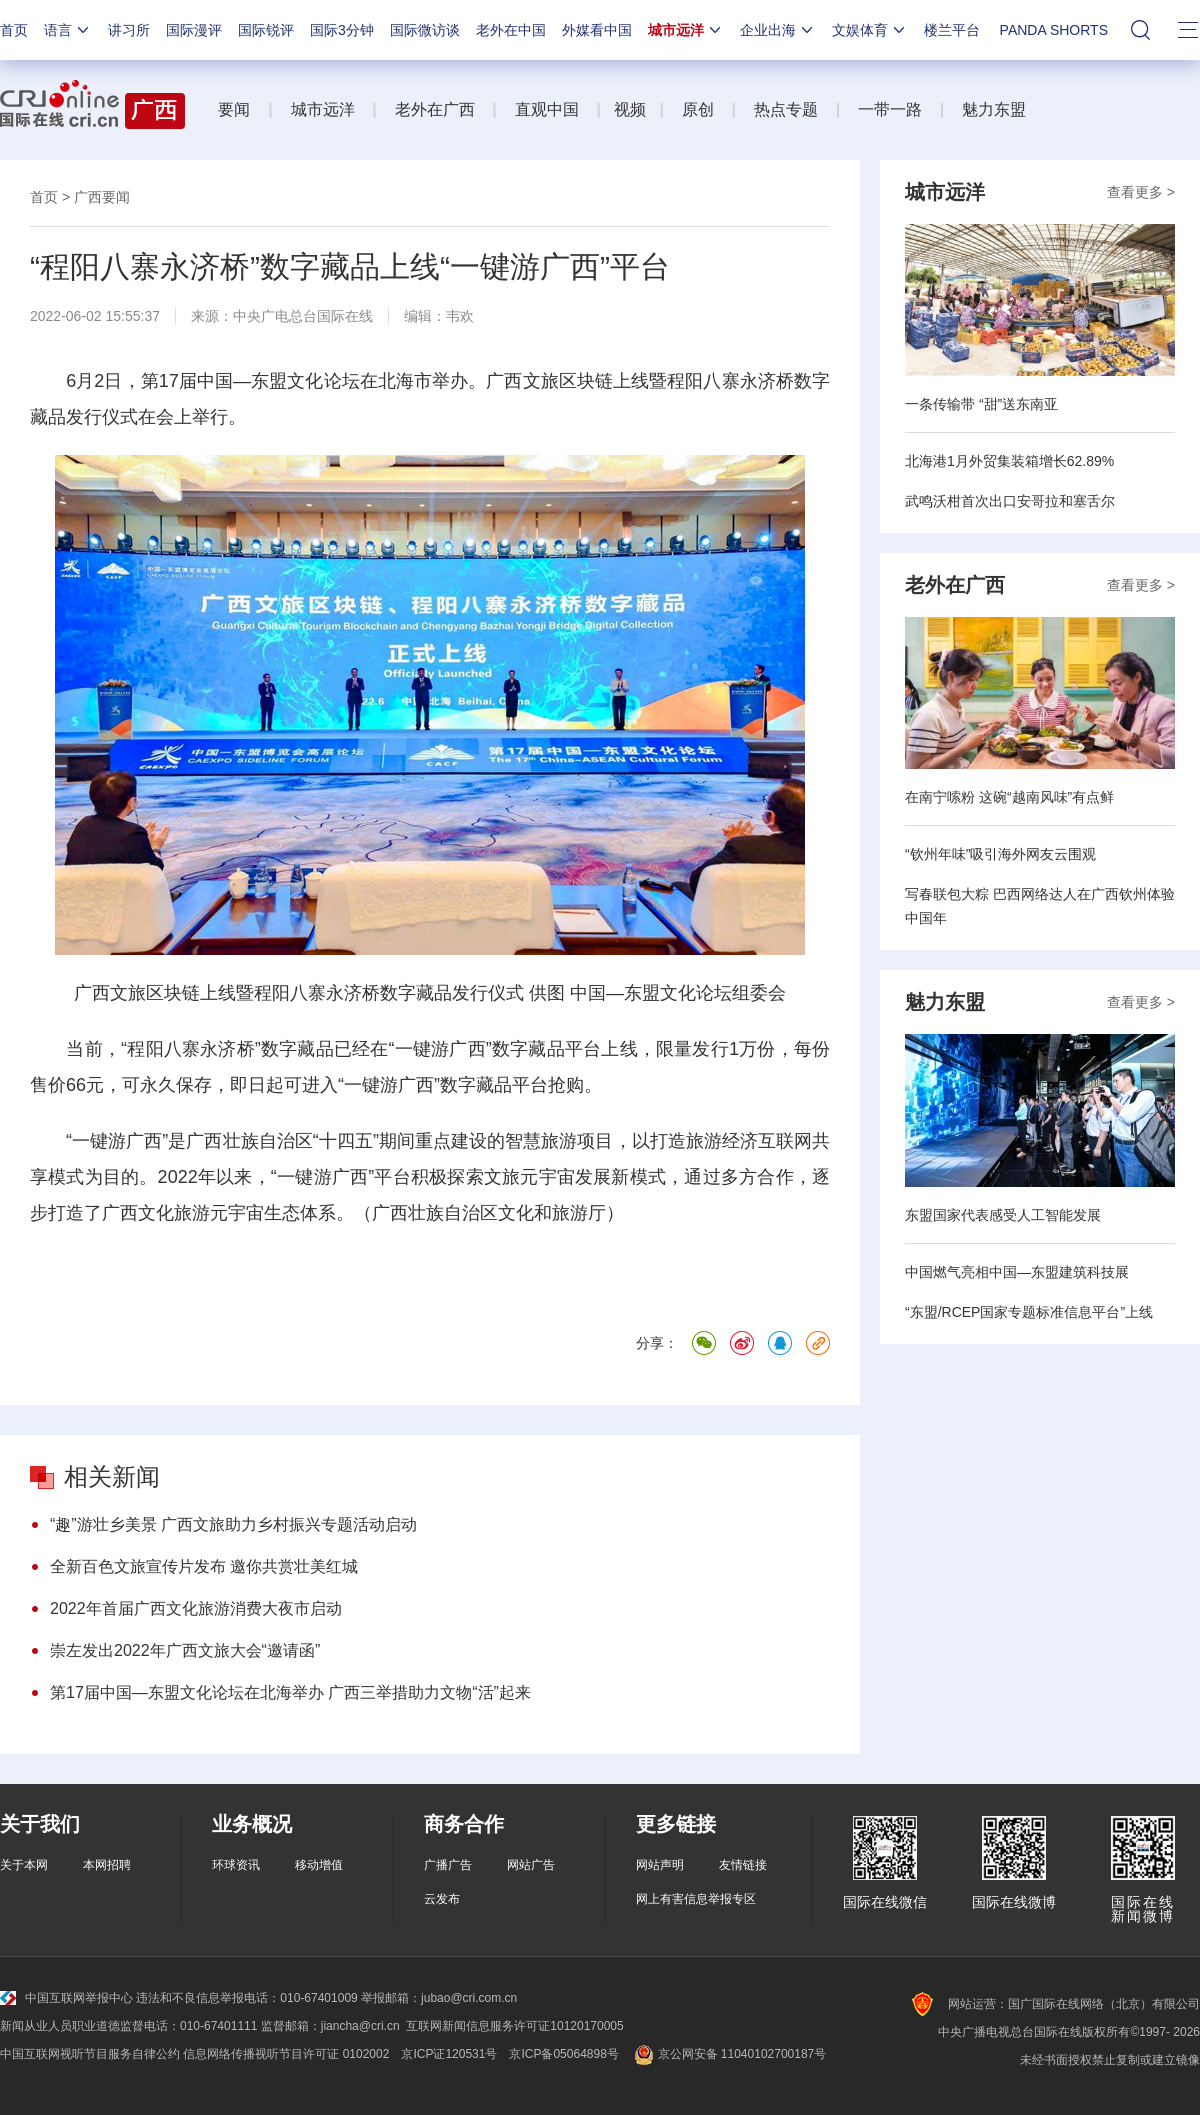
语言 (68, 30)
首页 (14, 30)
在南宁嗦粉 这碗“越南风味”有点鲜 (1009, 797)
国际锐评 (266, 30)
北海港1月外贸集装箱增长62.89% (1009, 461)
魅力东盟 (994, 109)
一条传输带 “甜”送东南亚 (981, 404)
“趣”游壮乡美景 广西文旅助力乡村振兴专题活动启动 (233, 1524)
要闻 (234, 109)
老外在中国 (511, 30)
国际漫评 (194, 30)
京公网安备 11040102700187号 (728, 2054)
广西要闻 (102, 197)
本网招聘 (107, 1865)
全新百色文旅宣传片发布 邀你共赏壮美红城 (204, 1566)
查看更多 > (1141, 192)
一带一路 (890, 109)
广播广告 (448, 1865)
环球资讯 (236, 1865)
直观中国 (547, 109)
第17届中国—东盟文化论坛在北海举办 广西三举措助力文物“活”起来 (290, 1692)
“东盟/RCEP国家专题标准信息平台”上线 (1029, 1312)
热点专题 (786, 109)
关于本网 (24, 1865)
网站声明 (660, 1865)
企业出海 (778, 30)
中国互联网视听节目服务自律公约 (90, 2054)
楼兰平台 (952, 30)
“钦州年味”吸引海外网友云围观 (1000, 854)
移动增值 (319, 1865)
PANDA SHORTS (1054, 30)
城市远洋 (686, 30)
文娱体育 (870, 30)
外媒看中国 (597, 30)
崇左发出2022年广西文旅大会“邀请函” (185, 1650)
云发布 (442, 1899)
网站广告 (531, 1865)
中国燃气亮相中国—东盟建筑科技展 (1017, 1272)
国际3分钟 (342, 30)
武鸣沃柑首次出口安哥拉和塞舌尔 (1010, 501)
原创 (698, 109)
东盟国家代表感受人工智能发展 (1003, 1215)
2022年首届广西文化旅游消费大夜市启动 (196, 1608)
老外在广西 (435, 109)
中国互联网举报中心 (66, 1998)
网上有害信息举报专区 (696, 1899)
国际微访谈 (425, 30)
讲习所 (129, 30)
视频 (630, 109)
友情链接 (743, 1865)
